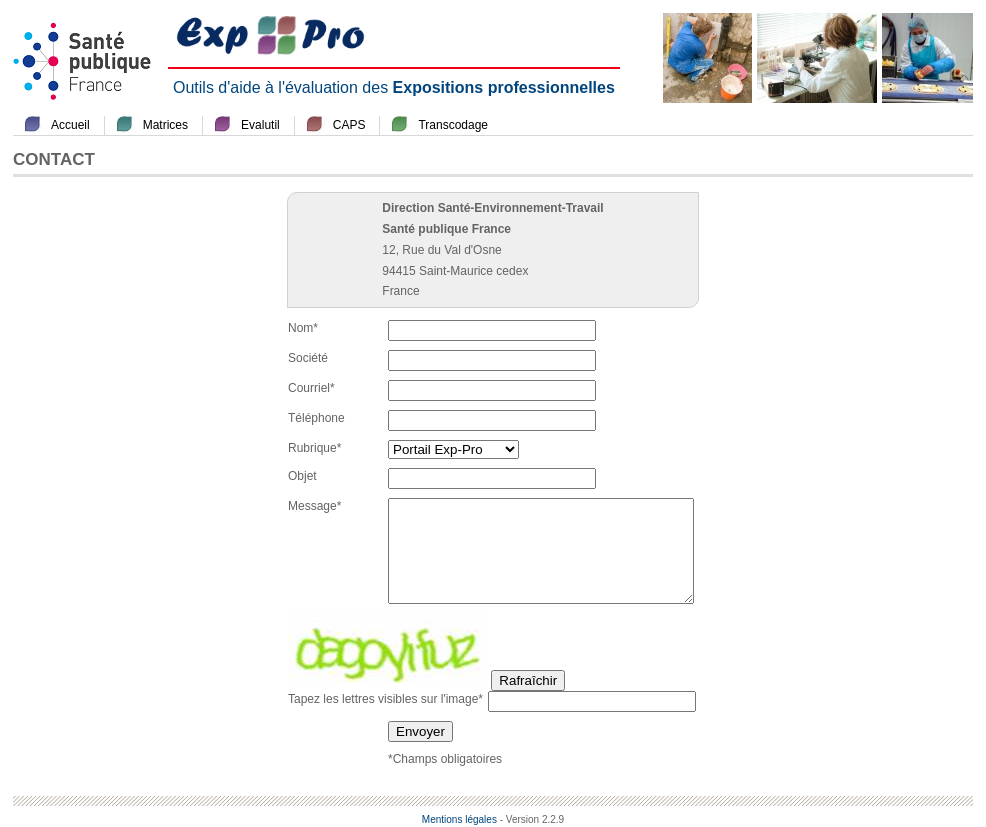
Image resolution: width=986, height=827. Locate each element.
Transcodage (453, 125)
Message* (314, 506)
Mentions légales (459, 819)
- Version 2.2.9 (532, 819)
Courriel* (311, 388)
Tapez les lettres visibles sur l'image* (385, 699)
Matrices (165, 125)
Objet (302, 476)
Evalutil (260, 125)
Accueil (70, 125)
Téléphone (316, 418)
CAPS (349, 125)
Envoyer (420, 731)
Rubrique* (314, 448)
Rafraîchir (528, 680)
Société (308, 358)
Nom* (303, 328)
